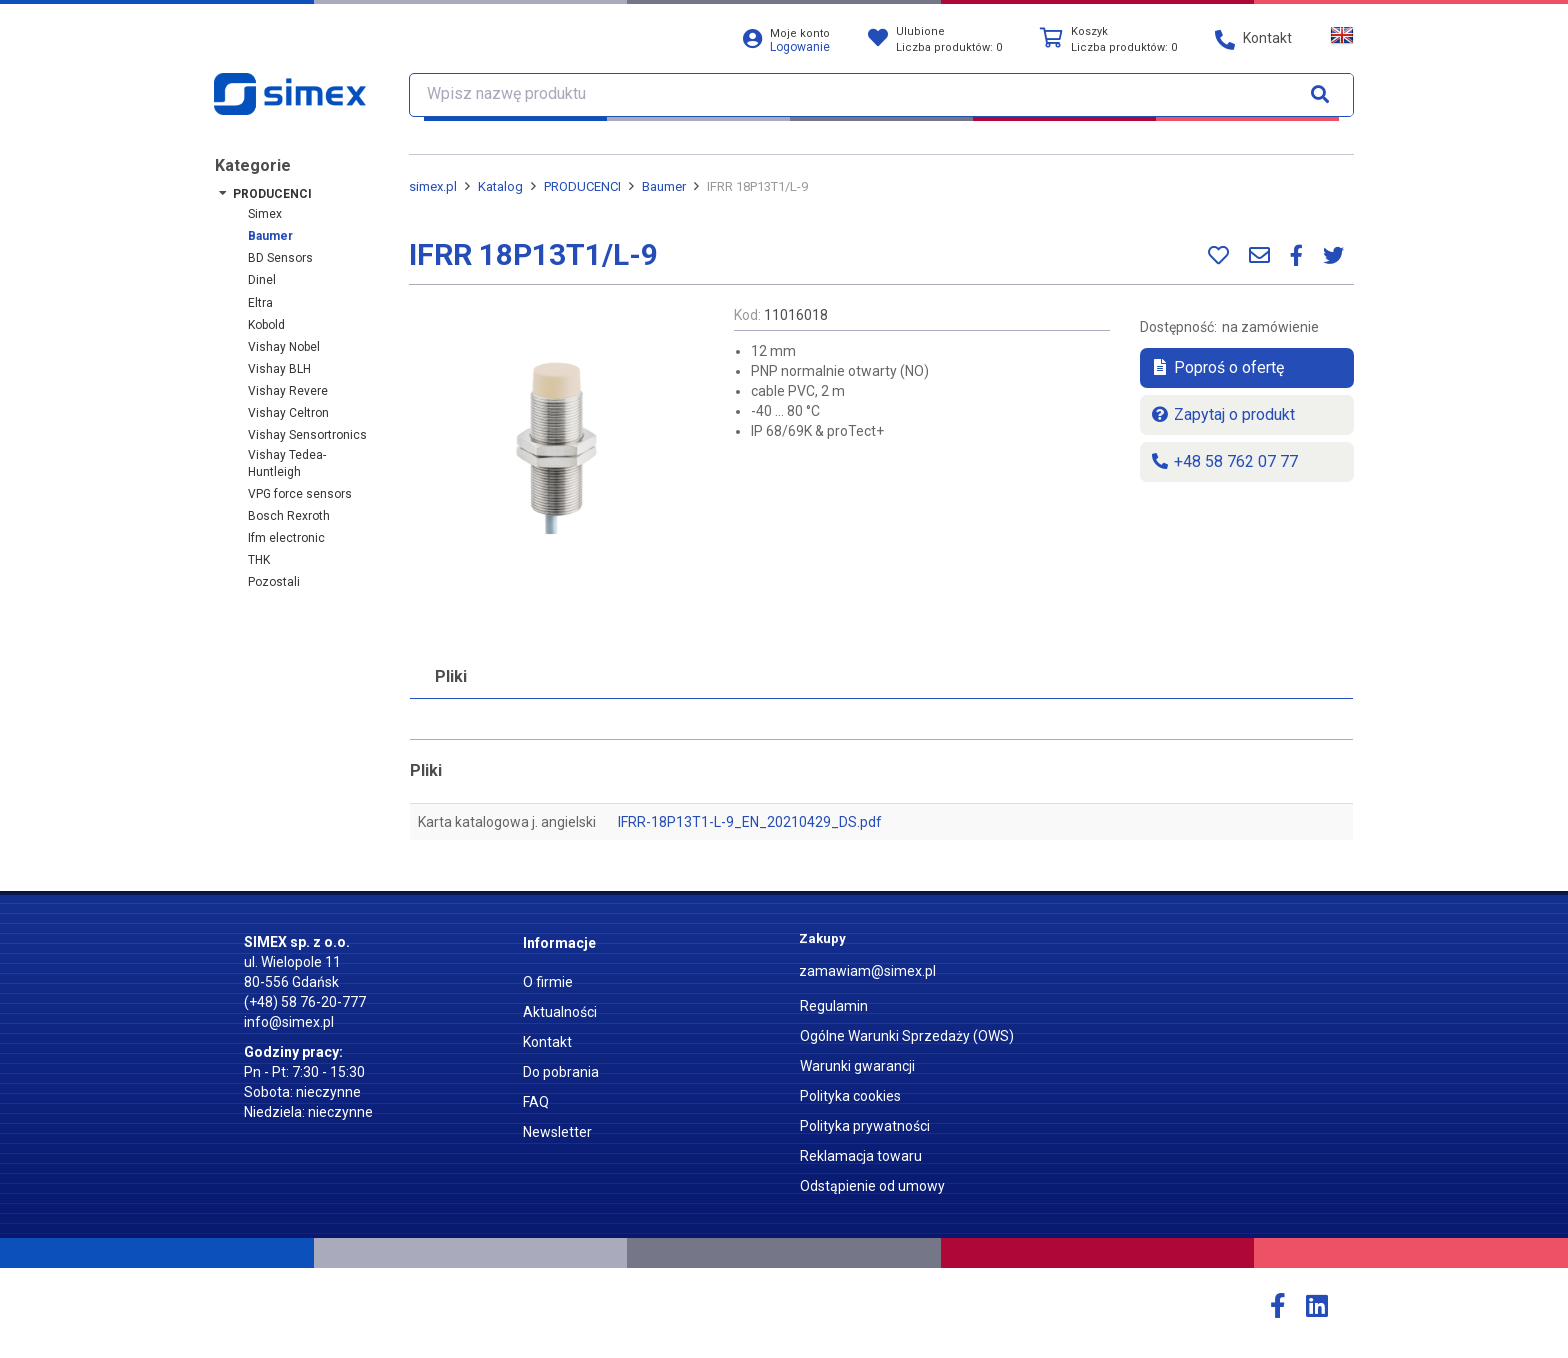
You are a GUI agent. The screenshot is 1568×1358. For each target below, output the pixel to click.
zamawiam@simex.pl (867, 971)
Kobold (266, 325)
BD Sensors (280, 258)
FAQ (536, 1102)
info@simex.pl (289, 1022)
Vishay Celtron (288, 413)
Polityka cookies (850, 1096)
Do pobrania (561, 1072)
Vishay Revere (288, 391)
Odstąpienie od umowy (872, 1186)
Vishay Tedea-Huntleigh (287, 463)
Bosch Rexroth (289, 516)
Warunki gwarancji (857, 1066)
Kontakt (547, 1042)
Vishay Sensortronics (307, 435)
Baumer (270, 236)
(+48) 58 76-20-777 (305, 1002)
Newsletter (557, 1132)
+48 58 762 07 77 (1224, 461)
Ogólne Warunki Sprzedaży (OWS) (907, 1036)
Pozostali (274, 582)
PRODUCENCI (272, 194)
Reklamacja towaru (861, 1156)
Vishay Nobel (284, 347)
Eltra (260, 303)
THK (259, 560)
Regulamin (834, 1006)
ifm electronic (286, 538)
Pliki (451, 676)
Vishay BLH (279, 369)
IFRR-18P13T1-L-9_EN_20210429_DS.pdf (750, 822)
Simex (265, 214)
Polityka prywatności (865, 1126)
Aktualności (560, 1012)
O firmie (548, 982)
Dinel (262, 280)
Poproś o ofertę (1217, 367)
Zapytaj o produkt (1222, 414)
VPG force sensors (300, 494)
